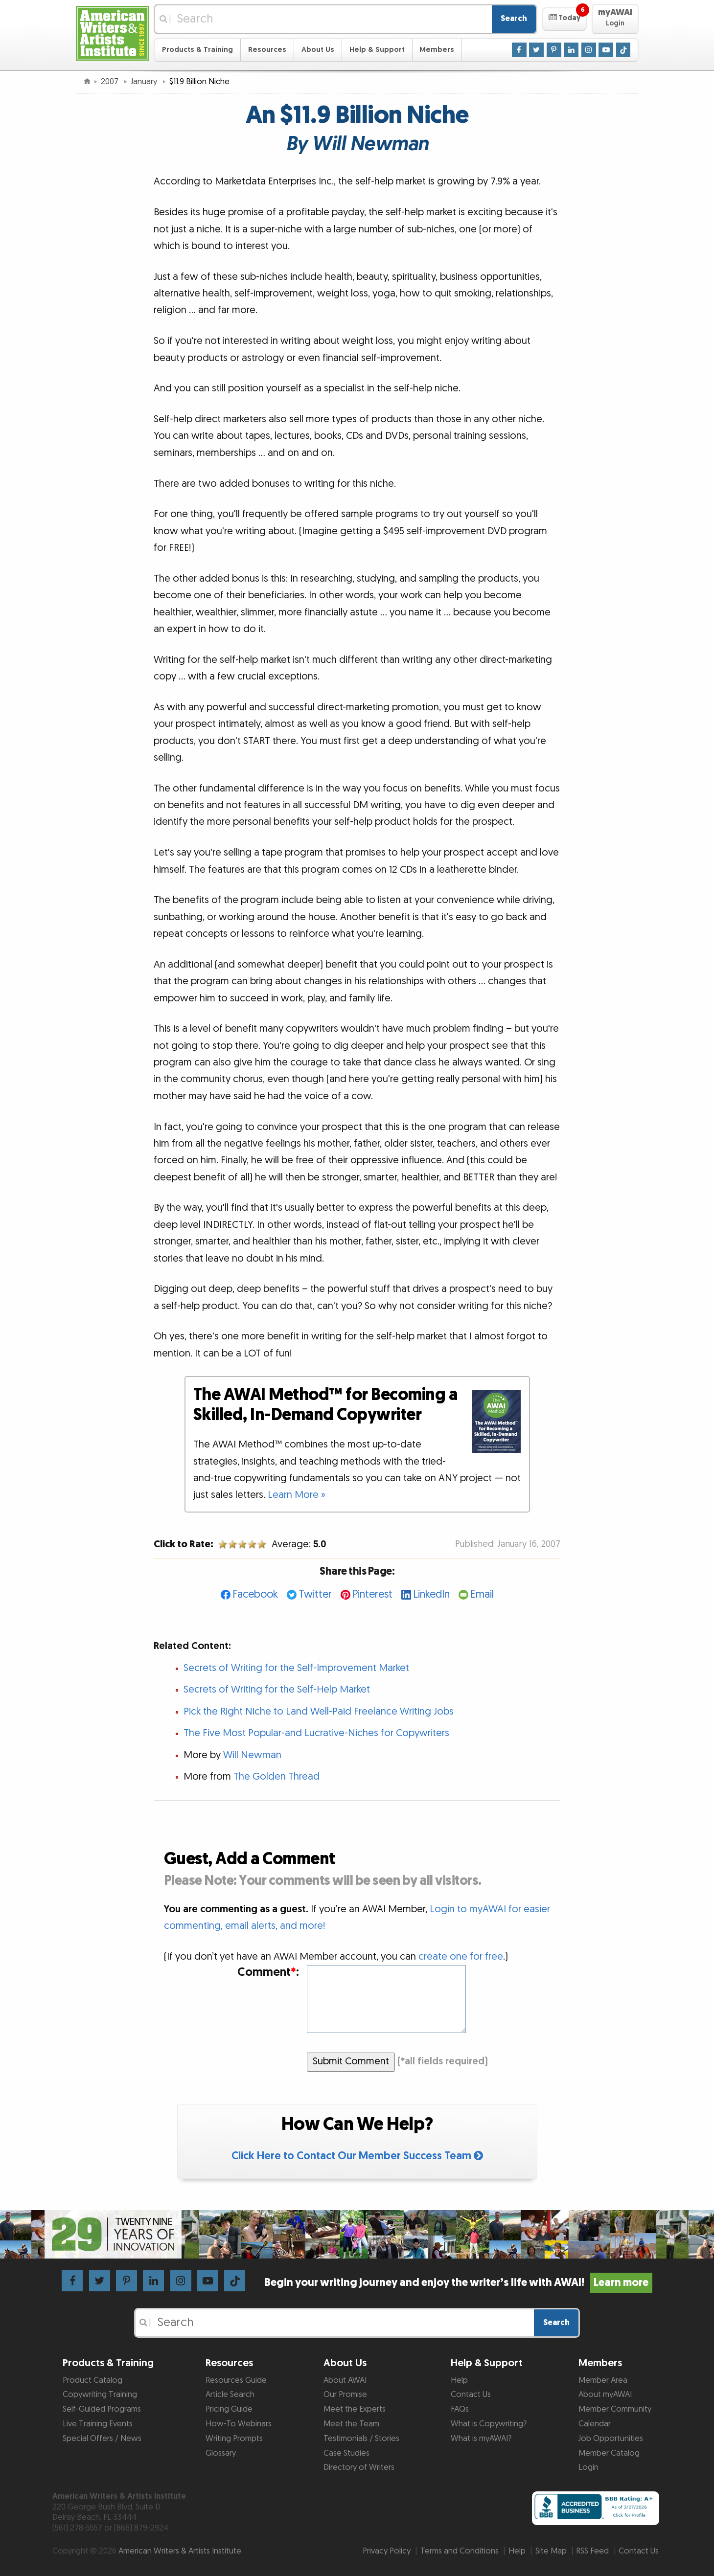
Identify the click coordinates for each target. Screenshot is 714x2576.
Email (482, 1594)
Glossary (221, 2453)
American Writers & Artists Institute (179, 2551)
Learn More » (296, 1495)
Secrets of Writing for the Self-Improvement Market (296, 1668)
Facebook (255, 1594)
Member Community (614, 2409)
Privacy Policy (387, 2551)
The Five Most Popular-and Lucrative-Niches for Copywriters (316, 1733)
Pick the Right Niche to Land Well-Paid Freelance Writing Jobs (319, 1711)
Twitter (315, 1594)
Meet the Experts (354, 2409)
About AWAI (345, 2380)
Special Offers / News (102, 2438)
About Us (317, 49)
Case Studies (346, 2453)
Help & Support (377, 49)
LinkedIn (431, 1594)
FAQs (460, 2409)
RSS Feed (592, 2551)
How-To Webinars (239, 2423)
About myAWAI (605, 2394)
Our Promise (345, 2394)
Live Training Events (98, 2423)
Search (514, 18)
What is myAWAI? (481, 2438)
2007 (110, 81)
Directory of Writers (358, 2467)
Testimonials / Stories (361, 2438)
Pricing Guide (229, 2409)
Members (436, 49)
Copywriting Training (100, 2394)
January (145, 81)
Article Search (230, 2394)
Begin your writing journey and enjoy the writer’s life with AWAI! (458, 2283)
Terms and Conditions (459, 2551)
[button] (564, 19)
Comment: (268, 1972)
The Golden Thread (276, 1776)
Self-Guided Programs (102, 2409)
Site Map (551, 2551)
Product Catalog (92, 2380)
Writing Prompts (234, 2438)
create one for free (460, 1956)
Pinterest (372, 1594)
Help (459, 2380)
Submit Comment (351, 2061)
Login (588, 2467)
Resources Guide (236, 2380)
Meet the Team (351, 2423)
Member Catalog (609, 2453)
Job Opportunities (610, 2438)
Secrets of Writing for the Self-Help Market (277, 1689)
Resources (267, 49)
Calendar (594, 2423)
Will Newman (252, 1755)
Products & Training (197, 49)
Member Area (602, 2380)
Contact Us (471, 2394)
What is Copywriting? (489, 2423)
